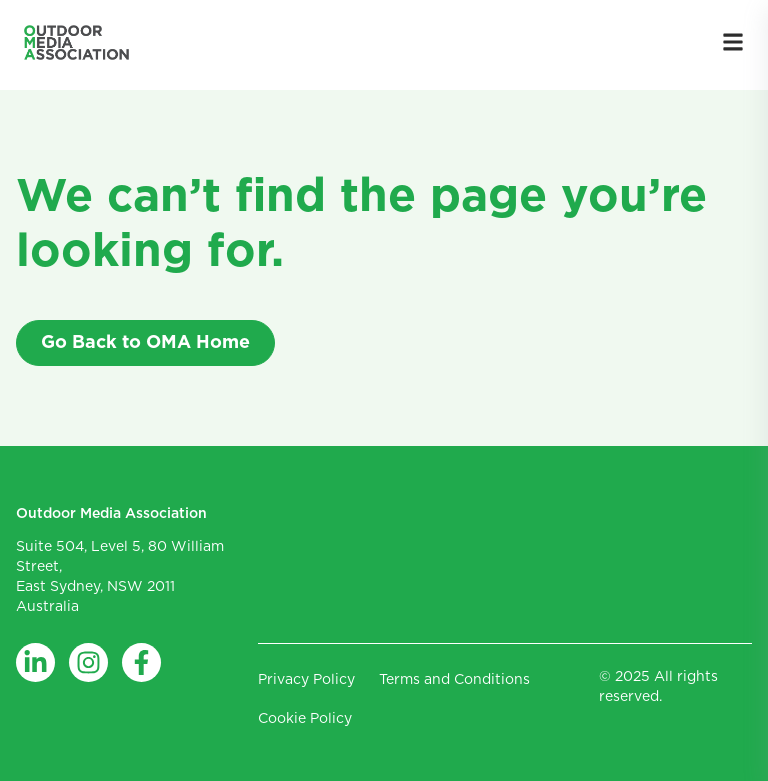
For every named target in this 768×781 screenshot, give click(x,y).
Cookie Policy (305, 719)
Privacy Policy (306, 680)
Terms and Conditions (454, 680)
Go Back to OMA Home (145, 343)
